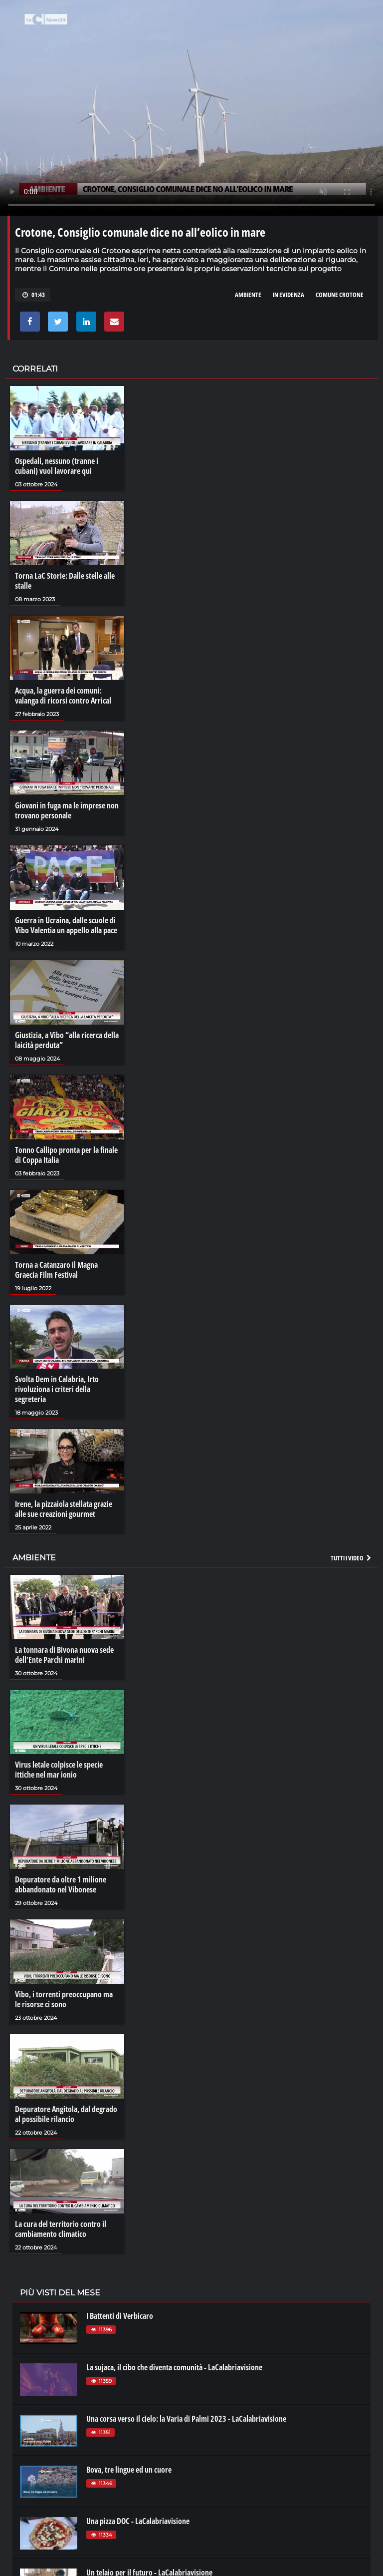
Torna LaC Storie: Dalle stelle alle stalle (65, 580)
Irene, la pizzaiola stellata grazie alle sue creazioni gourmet (63, 1508)
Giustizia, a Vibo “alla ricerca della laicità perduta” (67, 1040)
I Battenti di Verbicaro (119, 2315)
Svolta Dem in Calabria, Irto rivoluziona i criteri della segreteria (57, 1389)
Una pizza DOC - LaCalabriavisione (138, 2521)
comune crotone (340, 294)
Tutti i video (352, 1557)
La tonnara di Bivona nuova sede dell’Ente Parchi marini (64, 1654)
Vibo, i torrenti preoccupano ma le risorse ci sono (64, 1999)
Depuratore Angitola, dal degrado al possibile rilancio (66, 2114)
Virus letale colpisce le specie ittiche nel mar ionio (59, 1769)
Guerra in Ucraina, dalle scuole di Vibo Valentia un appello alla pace (66, 925)
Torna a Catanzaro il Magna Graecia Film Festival (56, 1269)
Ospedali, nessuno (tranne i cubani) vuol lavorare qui (56, 465)
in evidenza (288, 294)
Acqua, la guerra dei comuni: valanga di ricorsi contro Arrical (63, 695)
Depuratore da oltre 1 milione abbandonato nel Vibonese (60, 1884)
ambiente (248, 294)
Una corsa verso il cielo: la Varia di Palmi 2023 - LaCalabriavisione (186, 2418)
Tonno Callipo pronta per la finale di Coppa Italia (66, 1154)
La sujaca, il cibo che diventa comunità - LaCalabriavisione (174, 2367)
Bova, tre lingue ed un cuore (129, 2469)
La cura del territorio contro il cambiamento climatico (60, 2228)
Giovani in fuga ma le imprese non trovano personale (67, 810)
